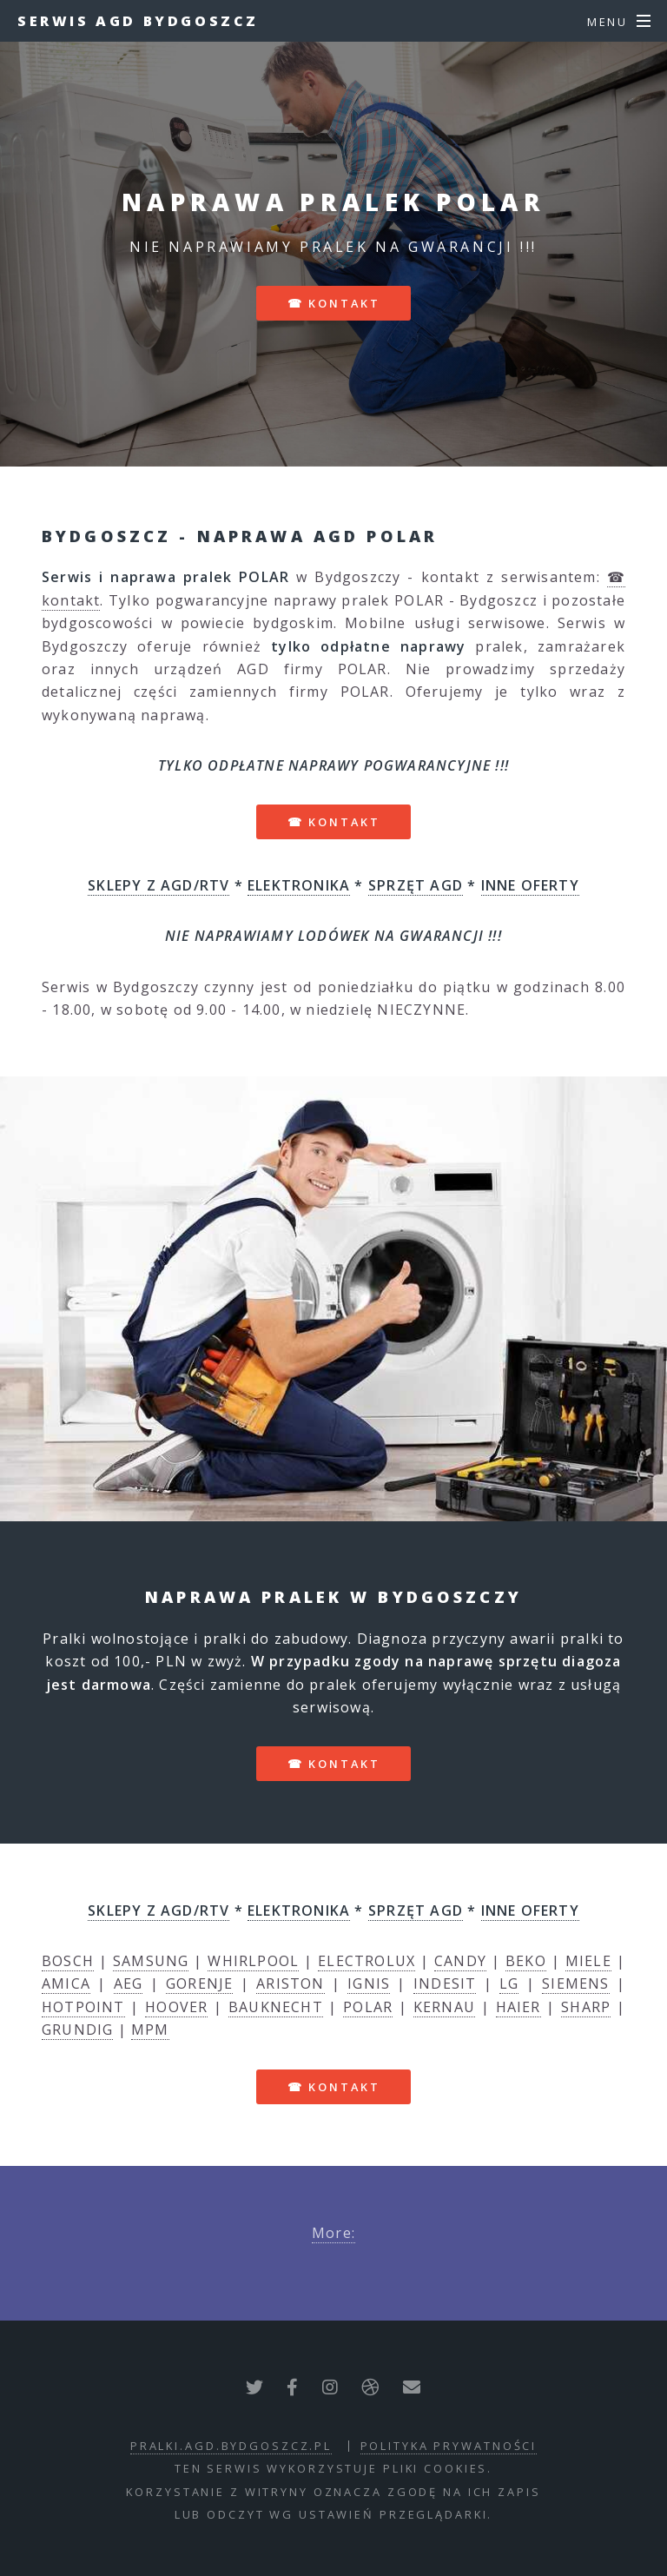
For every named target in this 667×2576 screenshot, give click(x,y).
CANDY (460, 1960)
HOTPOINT (83, 2006)
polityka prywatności (449, 2445)
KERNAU (444, 2006)
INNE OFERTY (530, 885)
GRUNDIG (77, 2029)
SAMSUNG (150, 1960)
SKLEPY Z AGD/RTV (158, 885)
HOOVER (176, 2006)
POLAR (368, 2006)
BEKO (525, 1960)
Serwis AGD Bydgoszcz (138, 20)
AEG (128, 1983)
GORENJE (199, 1983)
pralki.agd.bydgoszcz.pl (231, 2445)
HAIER (518, 2006)
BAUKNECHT (275, 2006)
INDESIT (444, 1983)
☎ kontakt (333, 303)
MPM (150, 2029)
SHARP (586, 2006)
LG (508, 1983)
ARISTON (290, 1983)
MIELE (588, 1960)
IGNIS (368, 1983)
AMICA (66, 1983)
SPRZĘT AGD (415, 885)
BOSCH (68, 1960)
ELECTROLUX (366, 1960)
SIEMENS (575, 1983)
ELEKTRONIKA (299, 885)
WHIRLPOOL (253, 1960)
